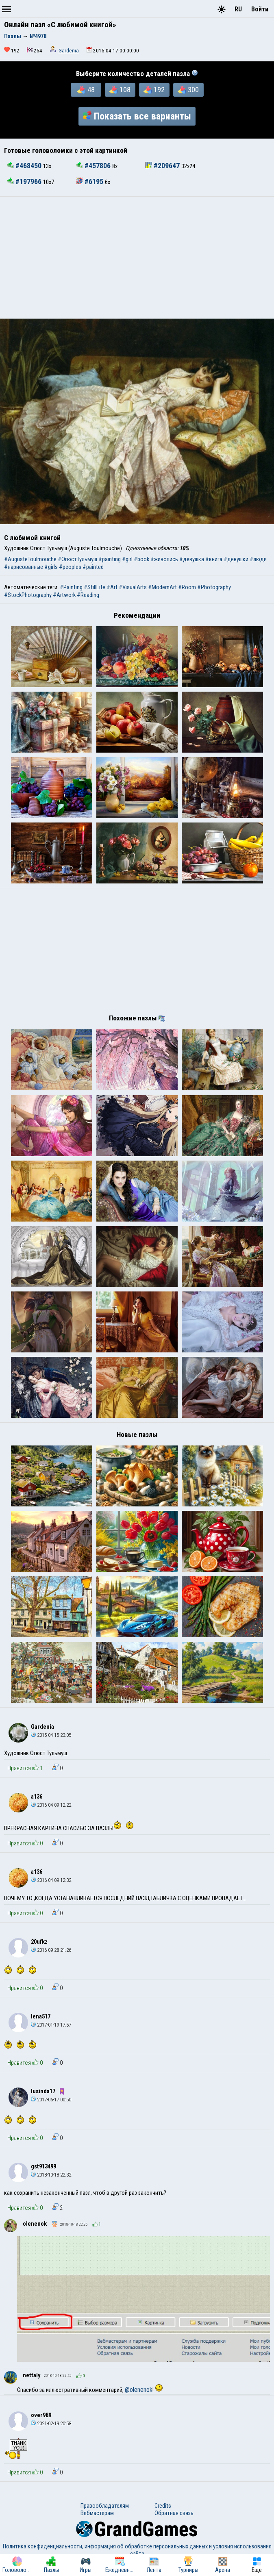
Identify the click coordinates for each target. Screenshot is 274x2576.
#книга (213, 559)
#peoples (70, 567)
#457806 (94, 166)
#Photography (214, 587)
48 (86, 89)
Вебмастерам (97, 2513)
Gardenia (69, 51)
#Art (112, 587)
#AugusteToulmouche (30, 559)
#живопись (164, 559)
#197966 (25, 182)
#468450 (25, 166)
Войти (259, 9)
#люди (258, 559)
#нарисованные (23, 567)
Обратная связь (174, 2513)
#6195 (90, 182)
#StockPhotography (28, 595)
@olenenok (138, 2390)
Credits (162, 2505)
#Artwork (64, 595)
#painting (109, 559)
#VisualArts (133, 587)
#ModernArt (162, 587)
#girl (127, 559)
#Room (187, 587)
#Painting (71, 587)
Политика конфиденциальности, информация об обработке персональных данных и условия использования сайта (137, 2550)
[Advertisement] (137, 258)
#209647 (163, 166)
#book (141, 559)
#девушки (236, 559)
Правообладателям (104, 2505)
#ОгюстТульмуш (77, 559)
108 (119, 89)
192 (154, 89)
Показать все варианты (137, 116)
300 (188, 89)
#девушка (191, 559)
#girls (51, 567)
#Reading (88, 595)
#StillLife (94, 587)
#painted (93, 567)
